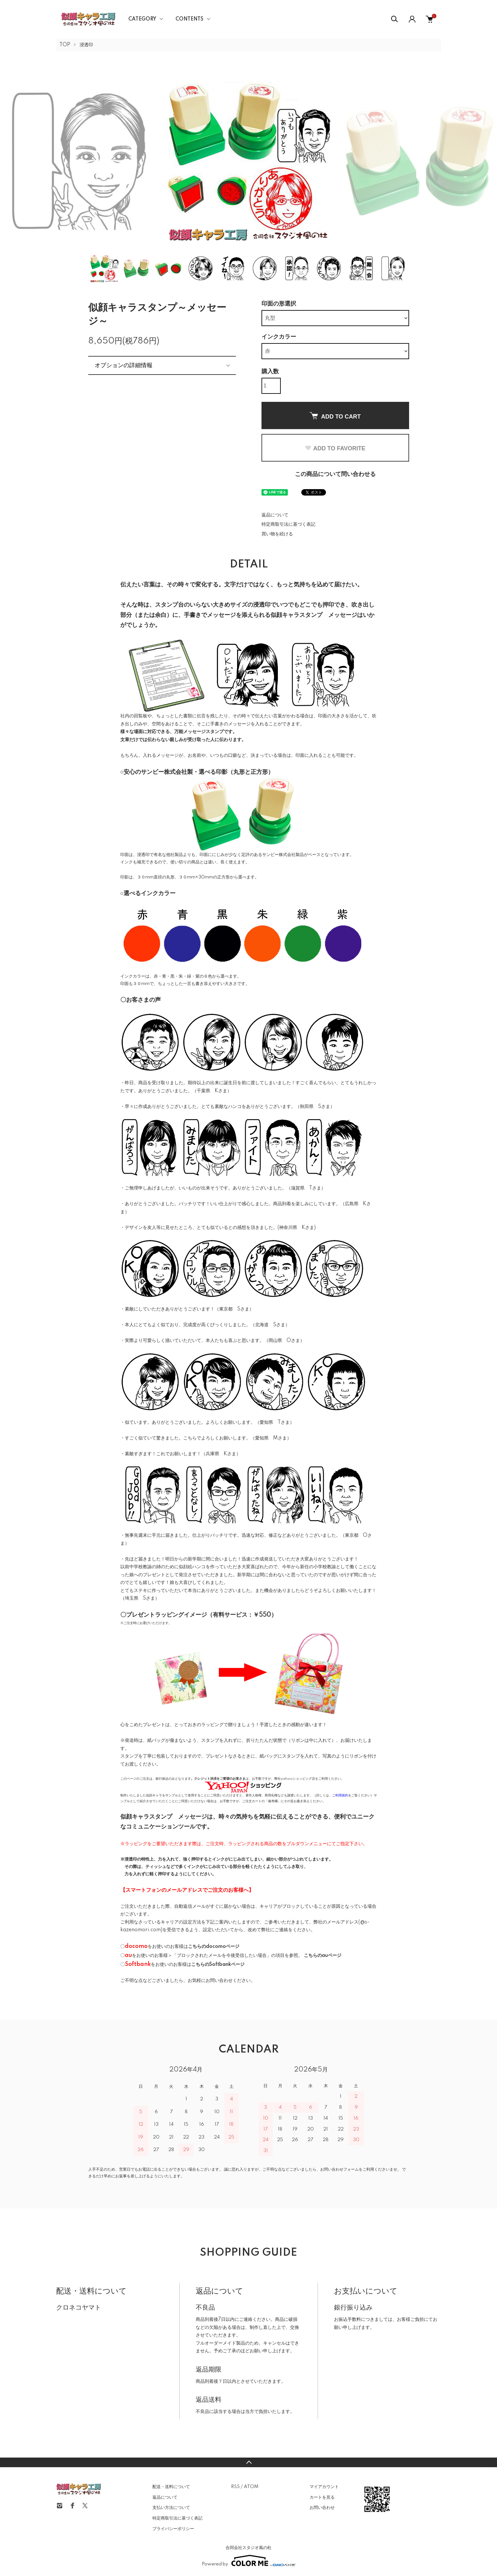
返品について (274, 515)
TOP (64, 45)
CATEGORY (142, 19)
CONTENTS (189, 19)
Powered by (249, 2560)
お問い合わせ (322, 2507)
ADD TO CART (335, 416)
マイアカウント (324, 2487)
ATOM (251, 2487)
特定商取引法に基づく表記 (288, 524)
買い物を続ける (277, 534)
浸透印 (86, 45)
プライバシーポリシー (173, 2529)
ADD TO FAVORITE (335, 448)
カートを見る (322, 2497)
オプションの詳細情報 (123, 365)
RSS (235, 2487)
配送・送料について (171, 2487)
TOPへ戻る (248, 2462)
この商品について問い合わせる (335, 474)
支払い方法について (171, 2507)
